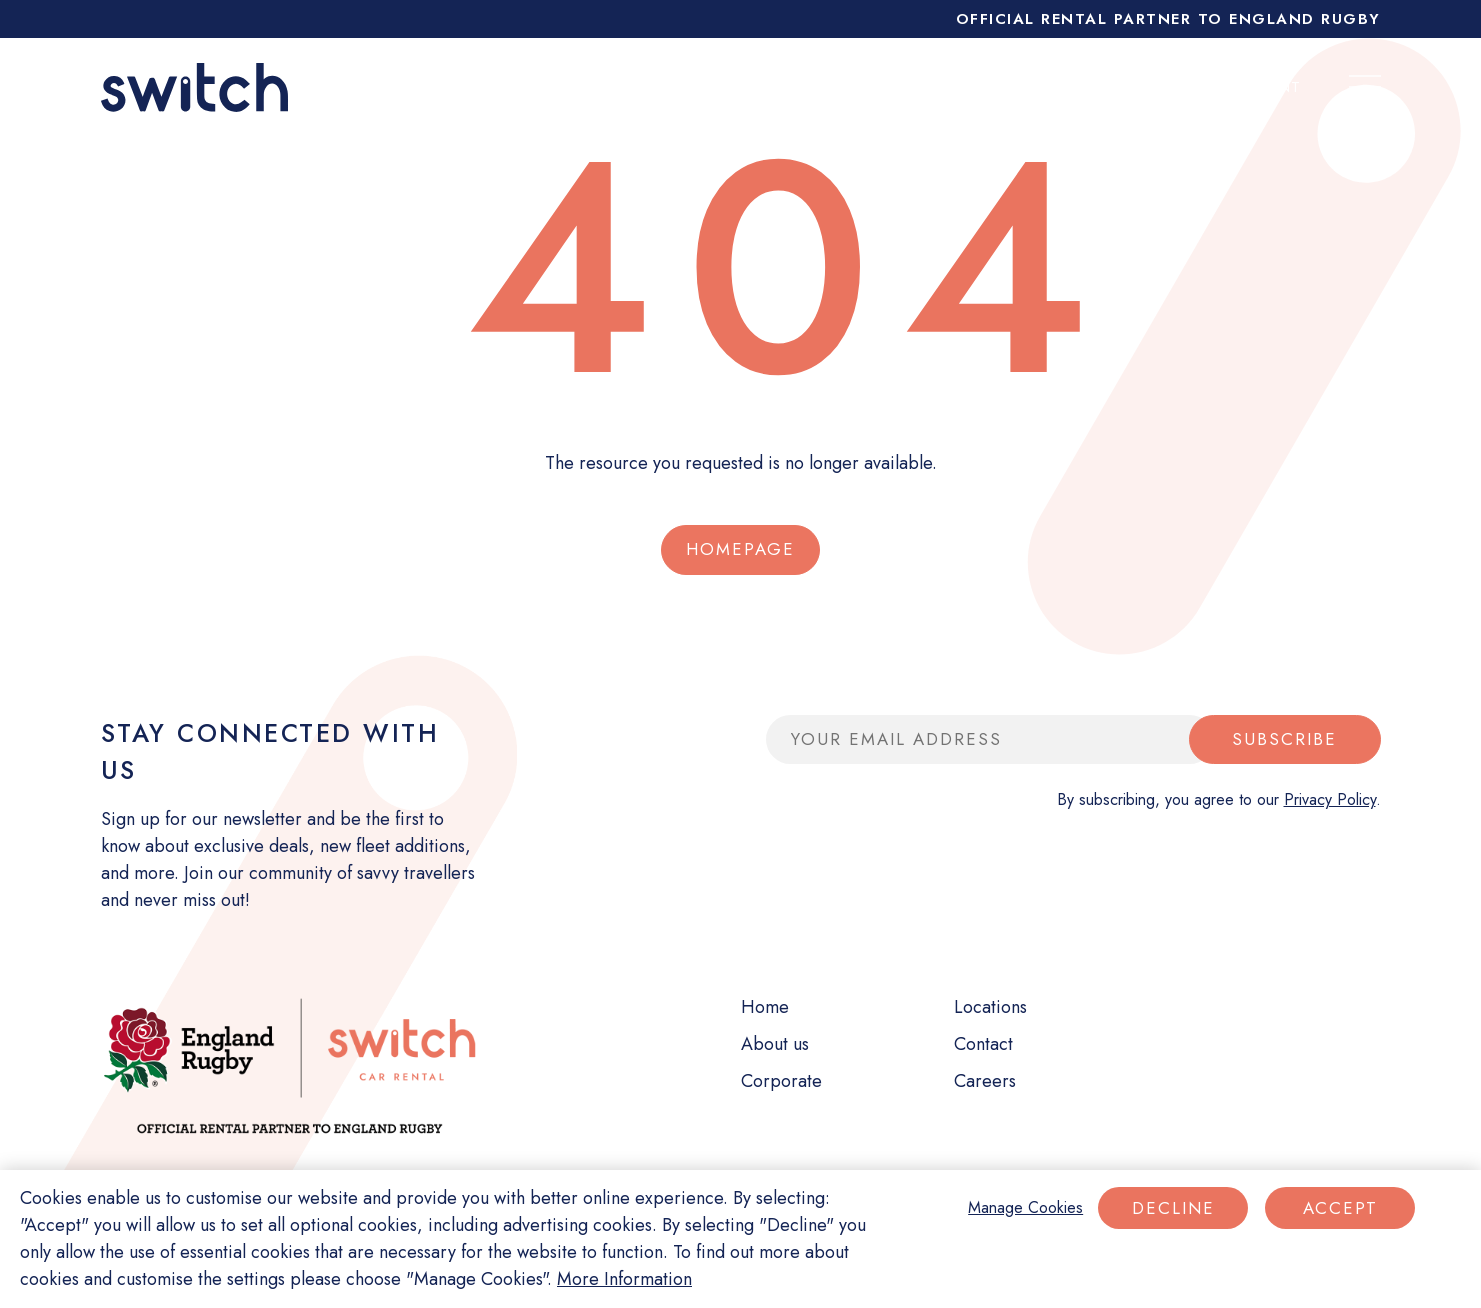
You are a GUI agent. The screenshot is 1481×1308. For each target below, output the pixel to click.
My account (1247, 87)
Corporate (949, 87)
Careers (985, 1081)
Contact (983, 1044)
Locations (990, 1007)
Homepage (740, 549)
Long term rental (567, 87)
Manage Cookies (1025, 1207)
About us (775, 1044)
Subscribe (1284, 739)
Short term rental (774, 87)
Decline (1173, 1208)
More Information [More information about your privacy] (624, 1279)
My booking (1095, 87)
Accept (1340, 1208)
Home (765, 1007)
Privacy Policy (1330, 799)
